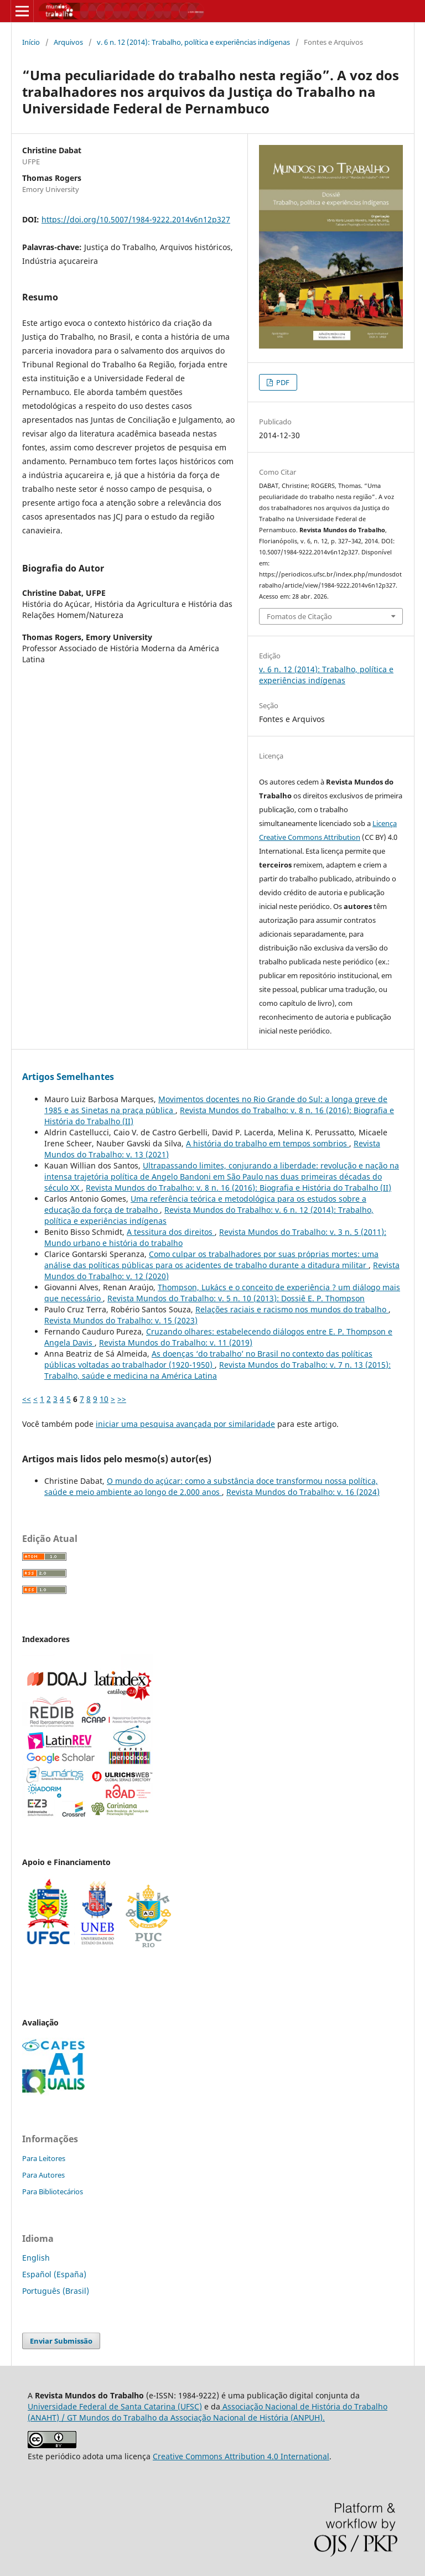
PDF (281, 382)
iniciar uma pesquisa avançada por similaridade (185, 1424)
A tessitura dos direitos (171, 1232)
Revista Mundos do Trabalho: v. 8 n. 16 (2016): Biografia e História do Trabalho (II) (238, 1187)
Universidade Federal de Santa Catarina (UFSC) (115, 2406)
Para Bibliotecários (52, 2191)
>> (121, 1399)
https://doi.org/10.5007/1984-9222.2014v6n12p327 (136, 219)
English (36, 2257)
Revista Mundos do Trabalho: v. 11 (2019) (175, 1342)
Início (31, 42)
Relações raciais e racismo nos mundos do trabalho (291, 1309)
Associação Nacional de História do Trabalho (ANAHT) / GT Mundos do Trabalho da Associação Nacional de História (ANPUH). (207, 2412)
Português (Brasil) (55, 2291)
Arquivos (68, 42)
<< (26, 1399)
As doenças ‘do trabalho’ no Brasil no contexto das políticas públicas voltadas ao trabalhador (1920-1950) (208, 1359)
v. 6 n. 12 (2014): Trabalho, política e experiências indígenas (193, 42)
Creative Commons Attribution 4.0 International (241, 2456)
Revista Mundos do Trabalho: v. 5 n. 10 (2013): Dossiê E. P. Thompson (236, 1298)
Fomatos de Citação (299, 616)
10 (104, 1399)
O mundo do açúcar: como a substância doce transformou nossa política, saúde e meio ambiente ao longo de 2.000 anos (211, 1486)
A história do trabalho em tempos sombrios (267, 1143)
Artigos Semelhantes (68, 1077)
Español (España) (54, 2274)
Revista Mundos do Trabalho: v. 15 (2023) (121, 1320)
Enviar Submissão (61, 2341)
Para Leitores (43, 2158)
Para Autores (43, 2175)
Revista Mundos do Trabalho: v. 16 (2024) (303, 1492)
